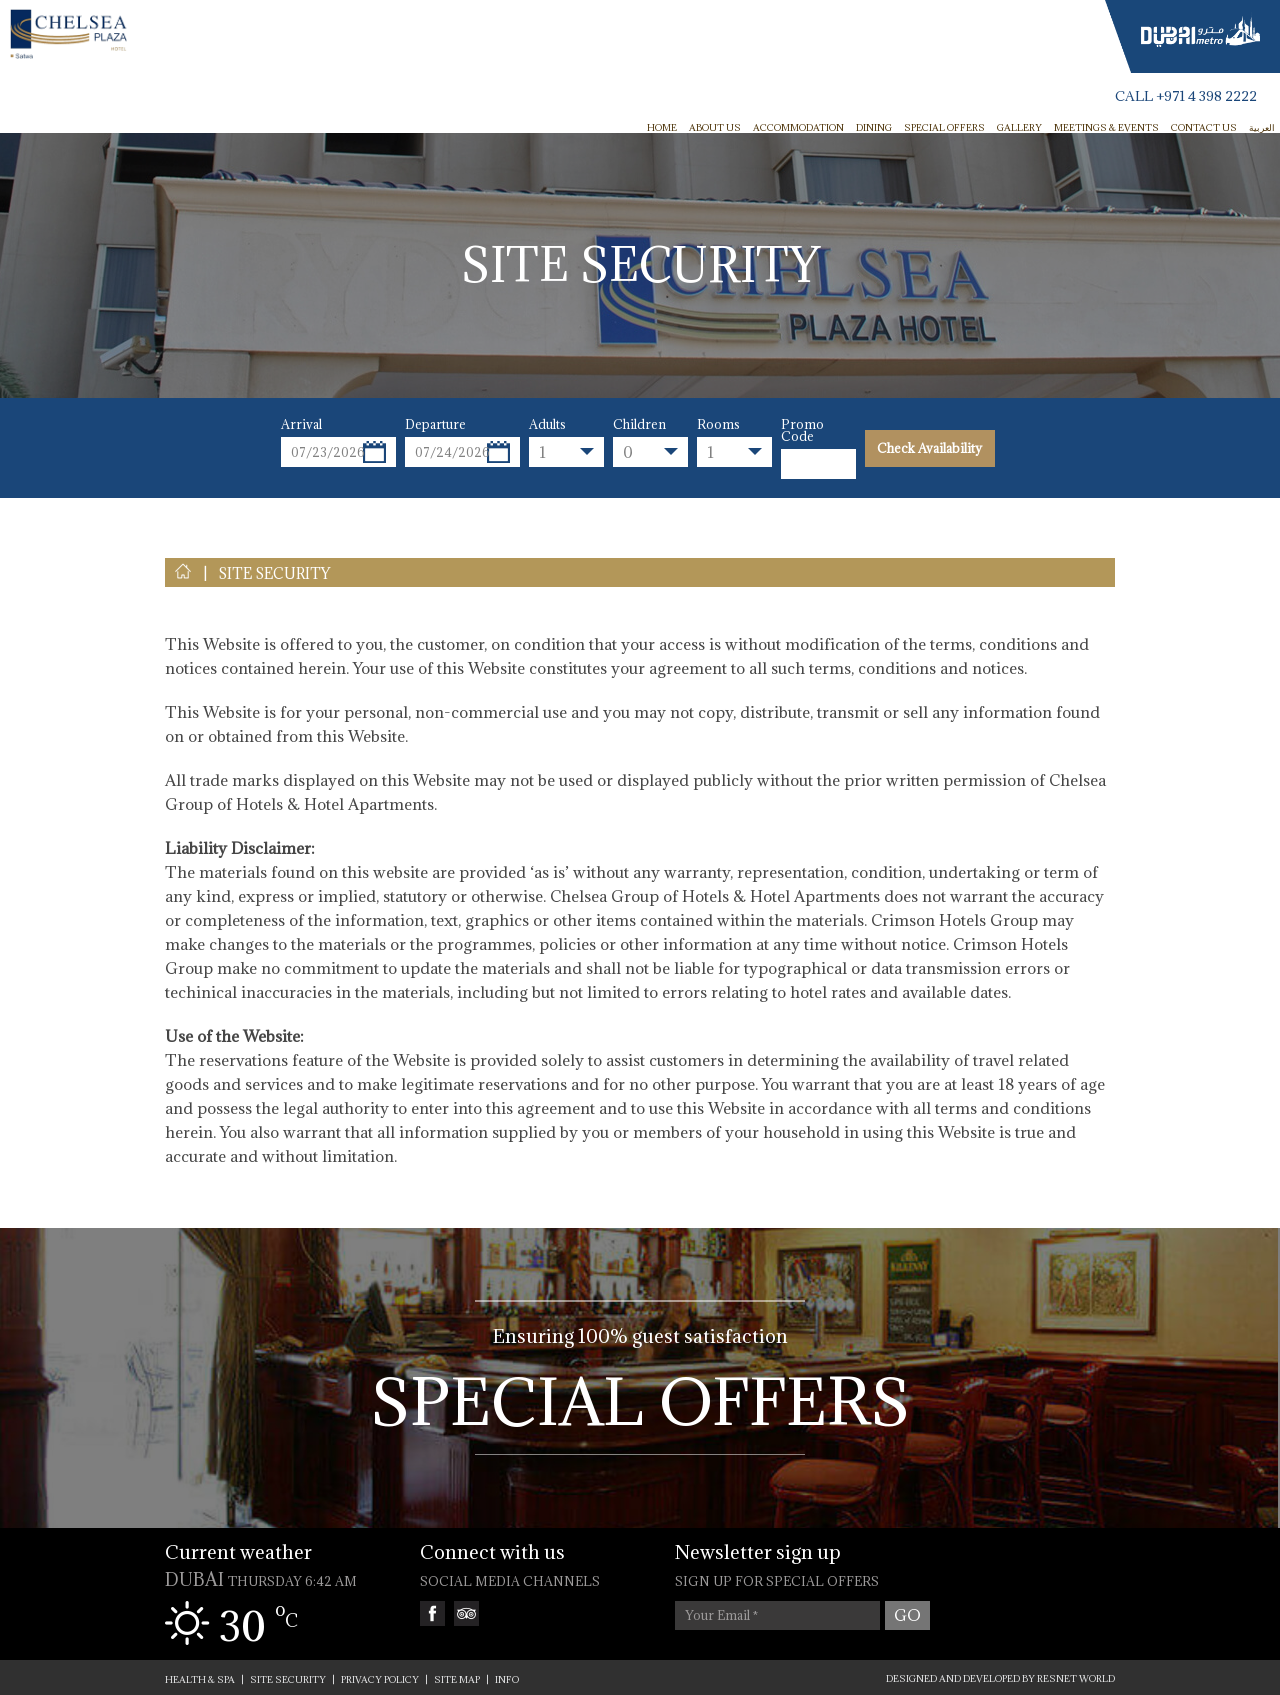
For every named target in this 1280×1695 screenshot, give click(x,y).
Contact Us (1204, 127)
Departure (435, 424)
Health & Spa (200, 1679)
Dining (874, 127)
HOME (662, 127)
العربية (1262, 127)
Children (639, 424)
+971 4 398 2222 (1206, 96)
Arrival (301, 424)
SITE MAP (457, 1679)
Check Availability (929, 448)
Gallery (1019, 127)
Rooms (718, 424)
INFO (507, 1679)
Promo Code (802, 430)
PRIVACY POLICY (380, 1679)
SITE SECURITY (274, 573)
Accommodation (798, 127)
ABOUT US (715, 127)
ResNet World (1076, 1678)
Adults (547, 424)
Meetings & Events (1106, 127)
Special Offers (944, 127)
